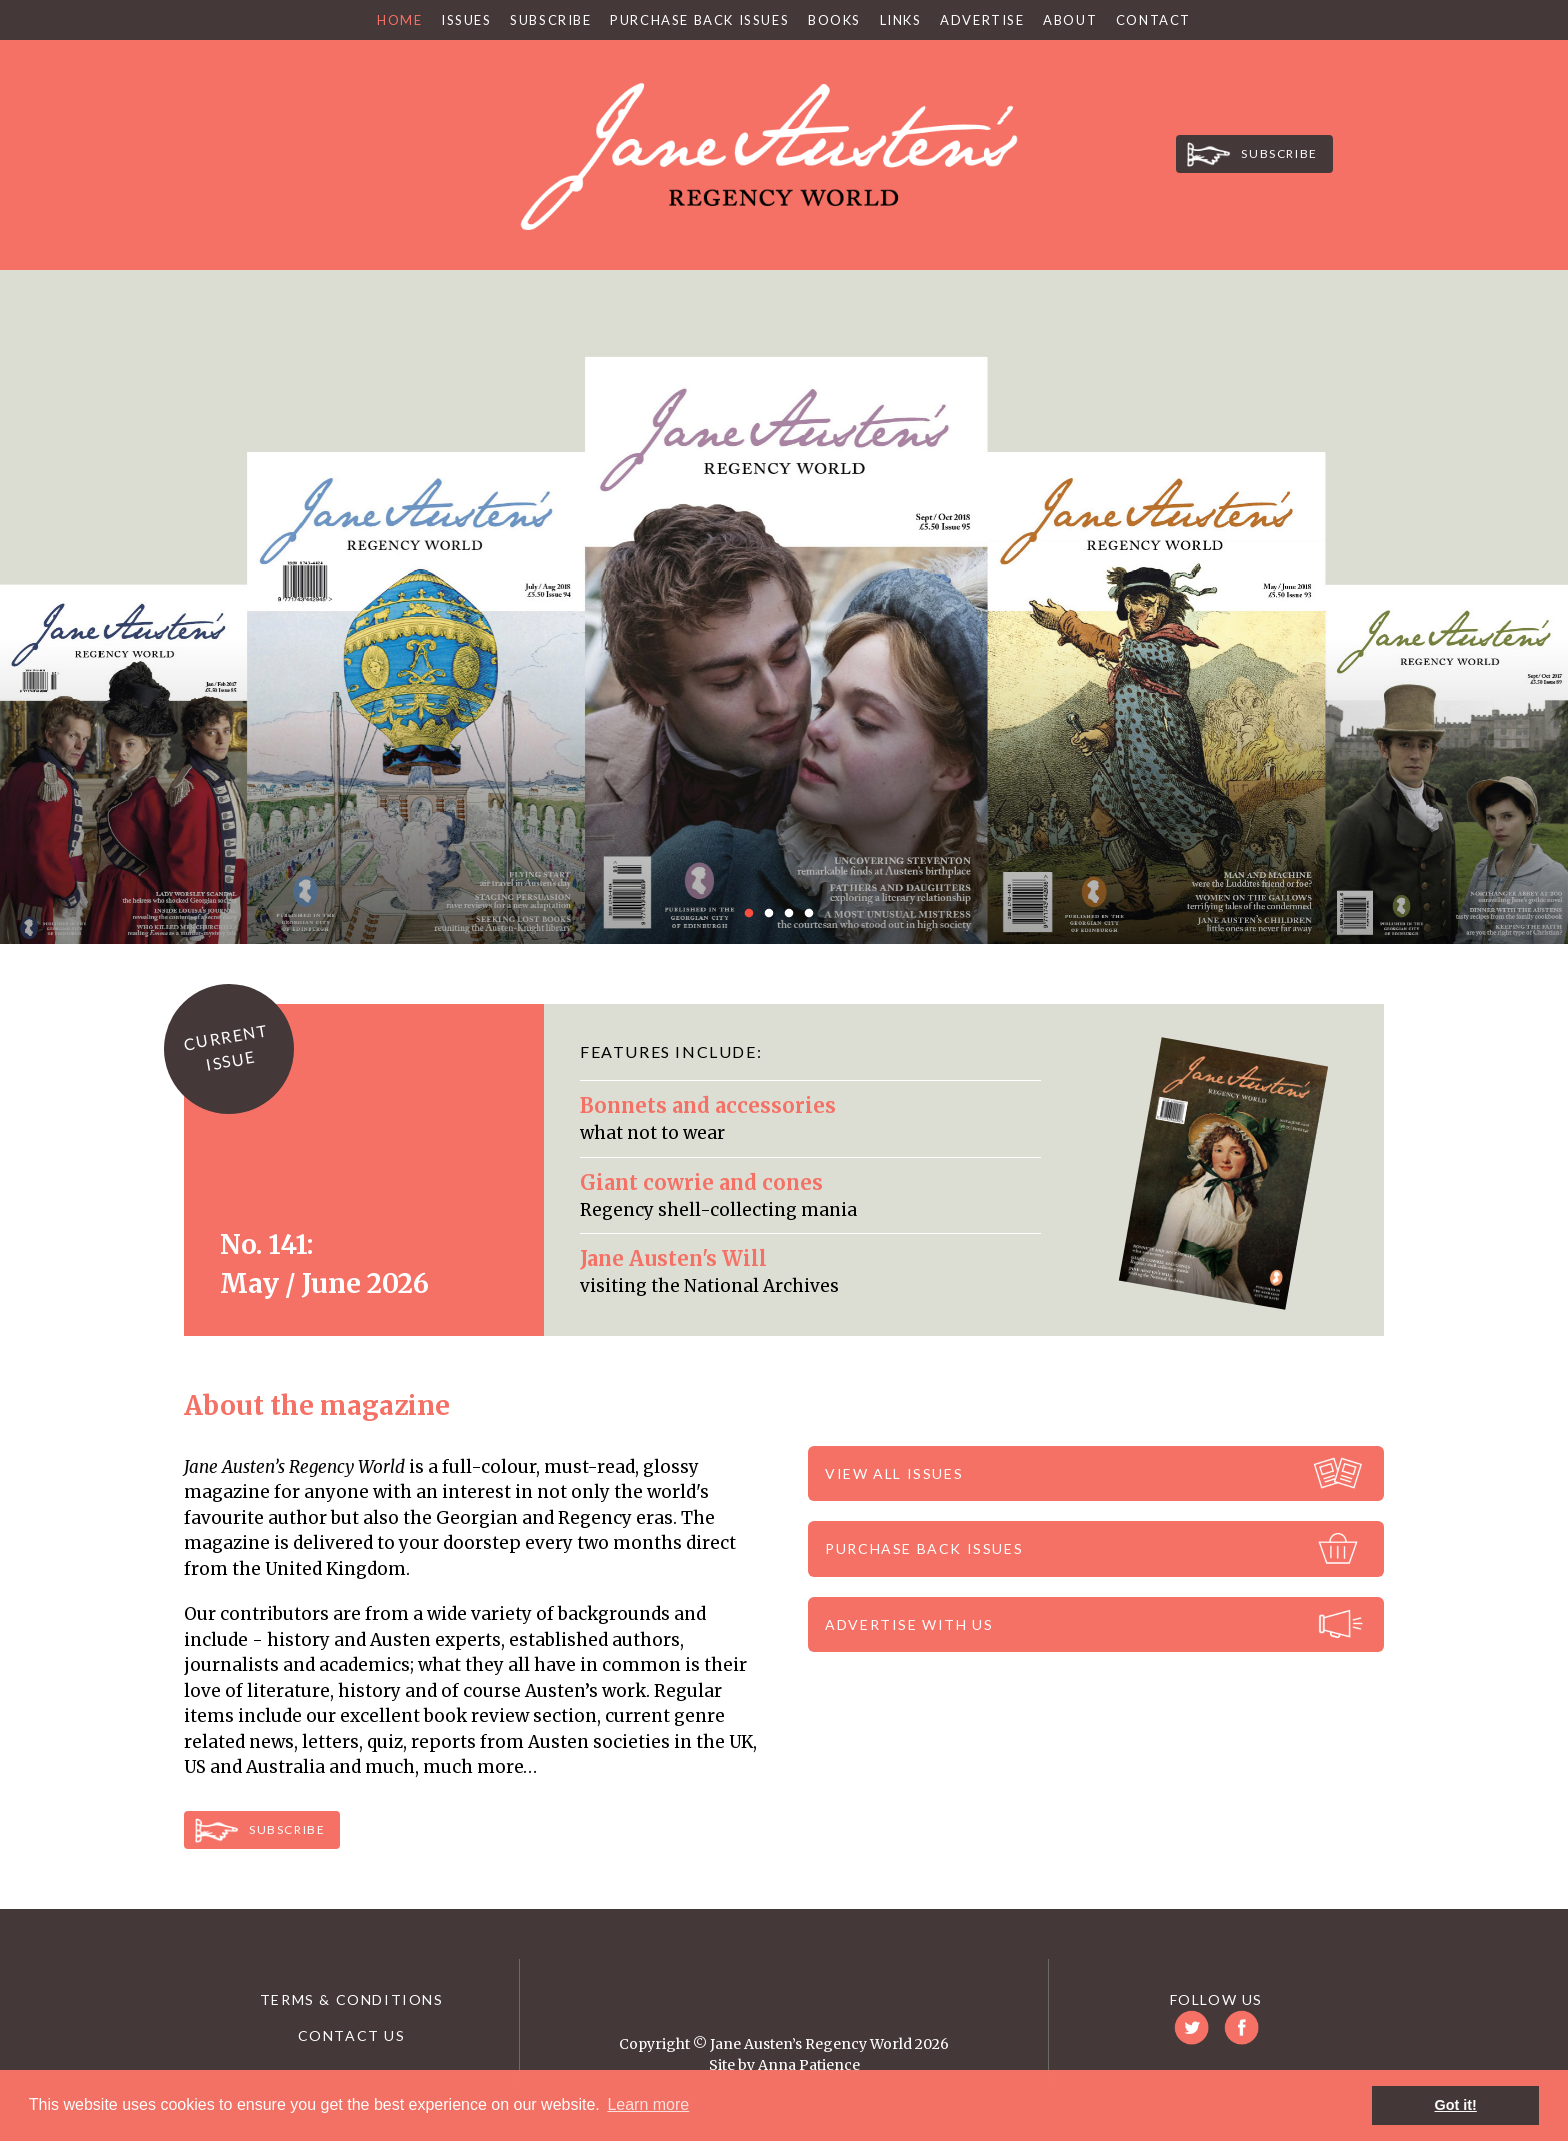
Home (399, 20)
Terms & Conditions (352, 1999)
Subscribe (553, 20)
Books (834, 20)
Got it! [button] (1456, 2105)
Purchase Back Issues (699, 20)
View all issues (894, 1473)
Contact (1153, 20)
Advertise (982, 20)
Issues (466, 20)
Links (901, 20)
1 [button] (754, 914)
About (1070, 20)
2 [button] (774, 914)
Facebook (399, 147)
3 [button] (794, 914)
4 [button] (814, 914)
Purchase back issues (924, 1548)
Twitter (339, 147)
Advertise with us (909, 1624)
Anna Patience (809, 2065)
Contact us (352, 2035)
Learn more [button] (648, 2104)
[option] (784, 607)
